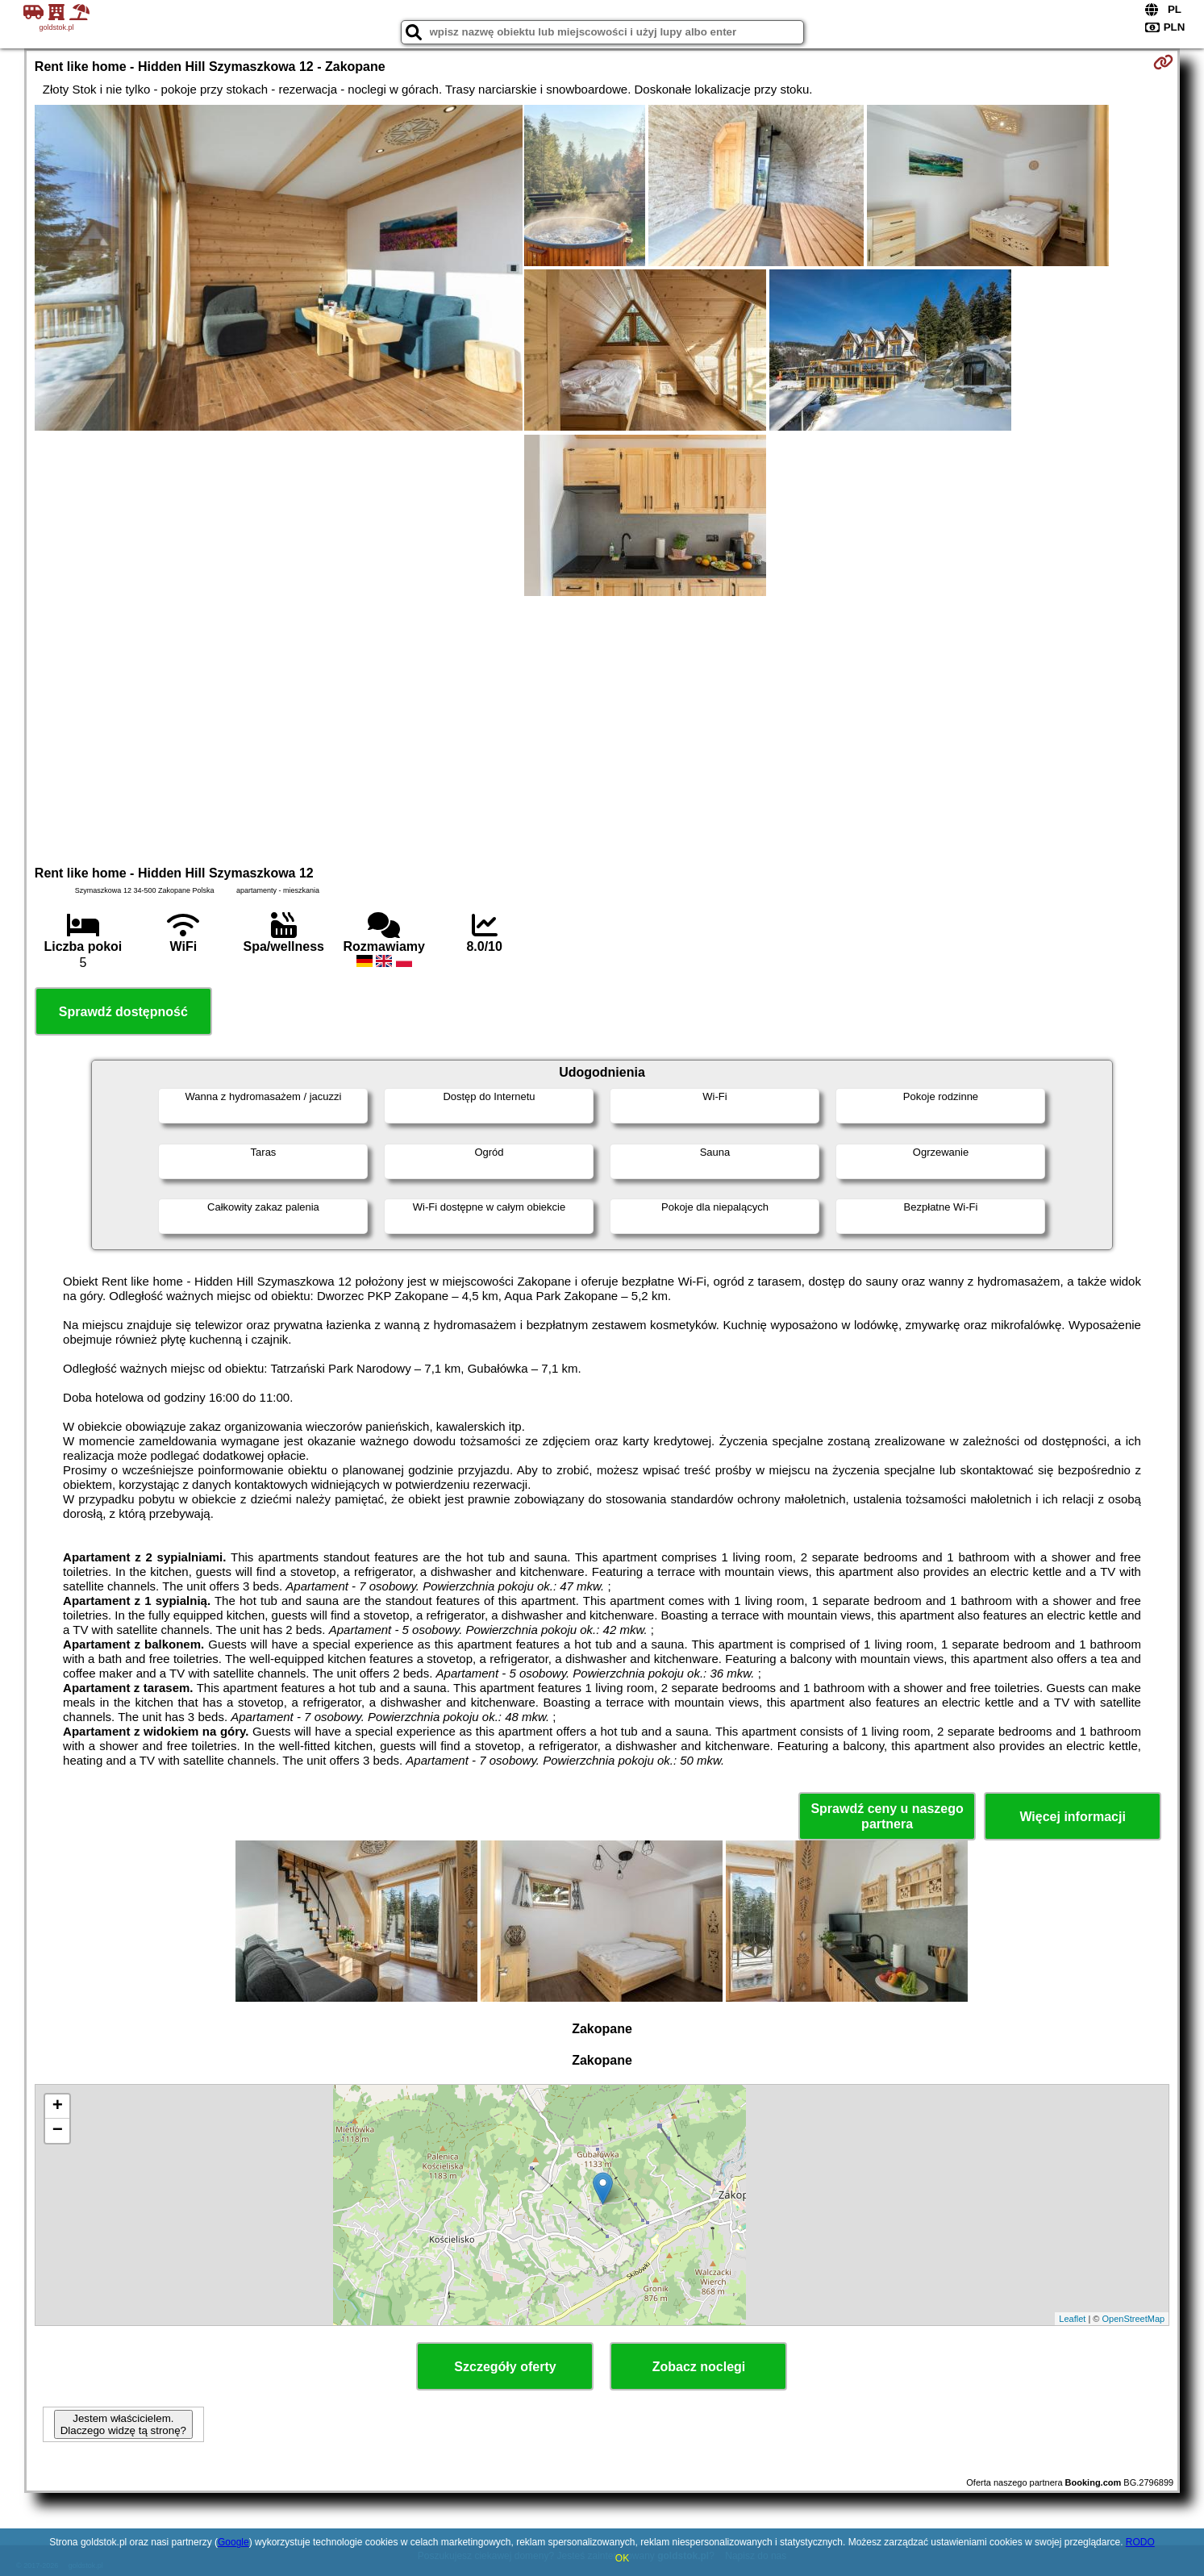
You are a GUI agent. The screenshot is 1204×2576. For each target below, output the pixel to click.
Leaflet (1072, 2319)
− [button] (57, 2131)
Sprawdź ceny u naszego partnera (886, 1816)
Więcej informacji (1072, 1817)
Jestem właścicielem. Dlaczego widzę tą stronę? (123, 2424)
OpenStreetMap (1133, 2319)
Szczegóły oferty (505, 2367)
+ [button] (57, 2107)
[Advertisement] (601, 728)
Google (233, 2542)
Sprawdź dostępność (123, 1012)
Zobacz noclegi (699, 2367)
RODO (1140, 2542)
